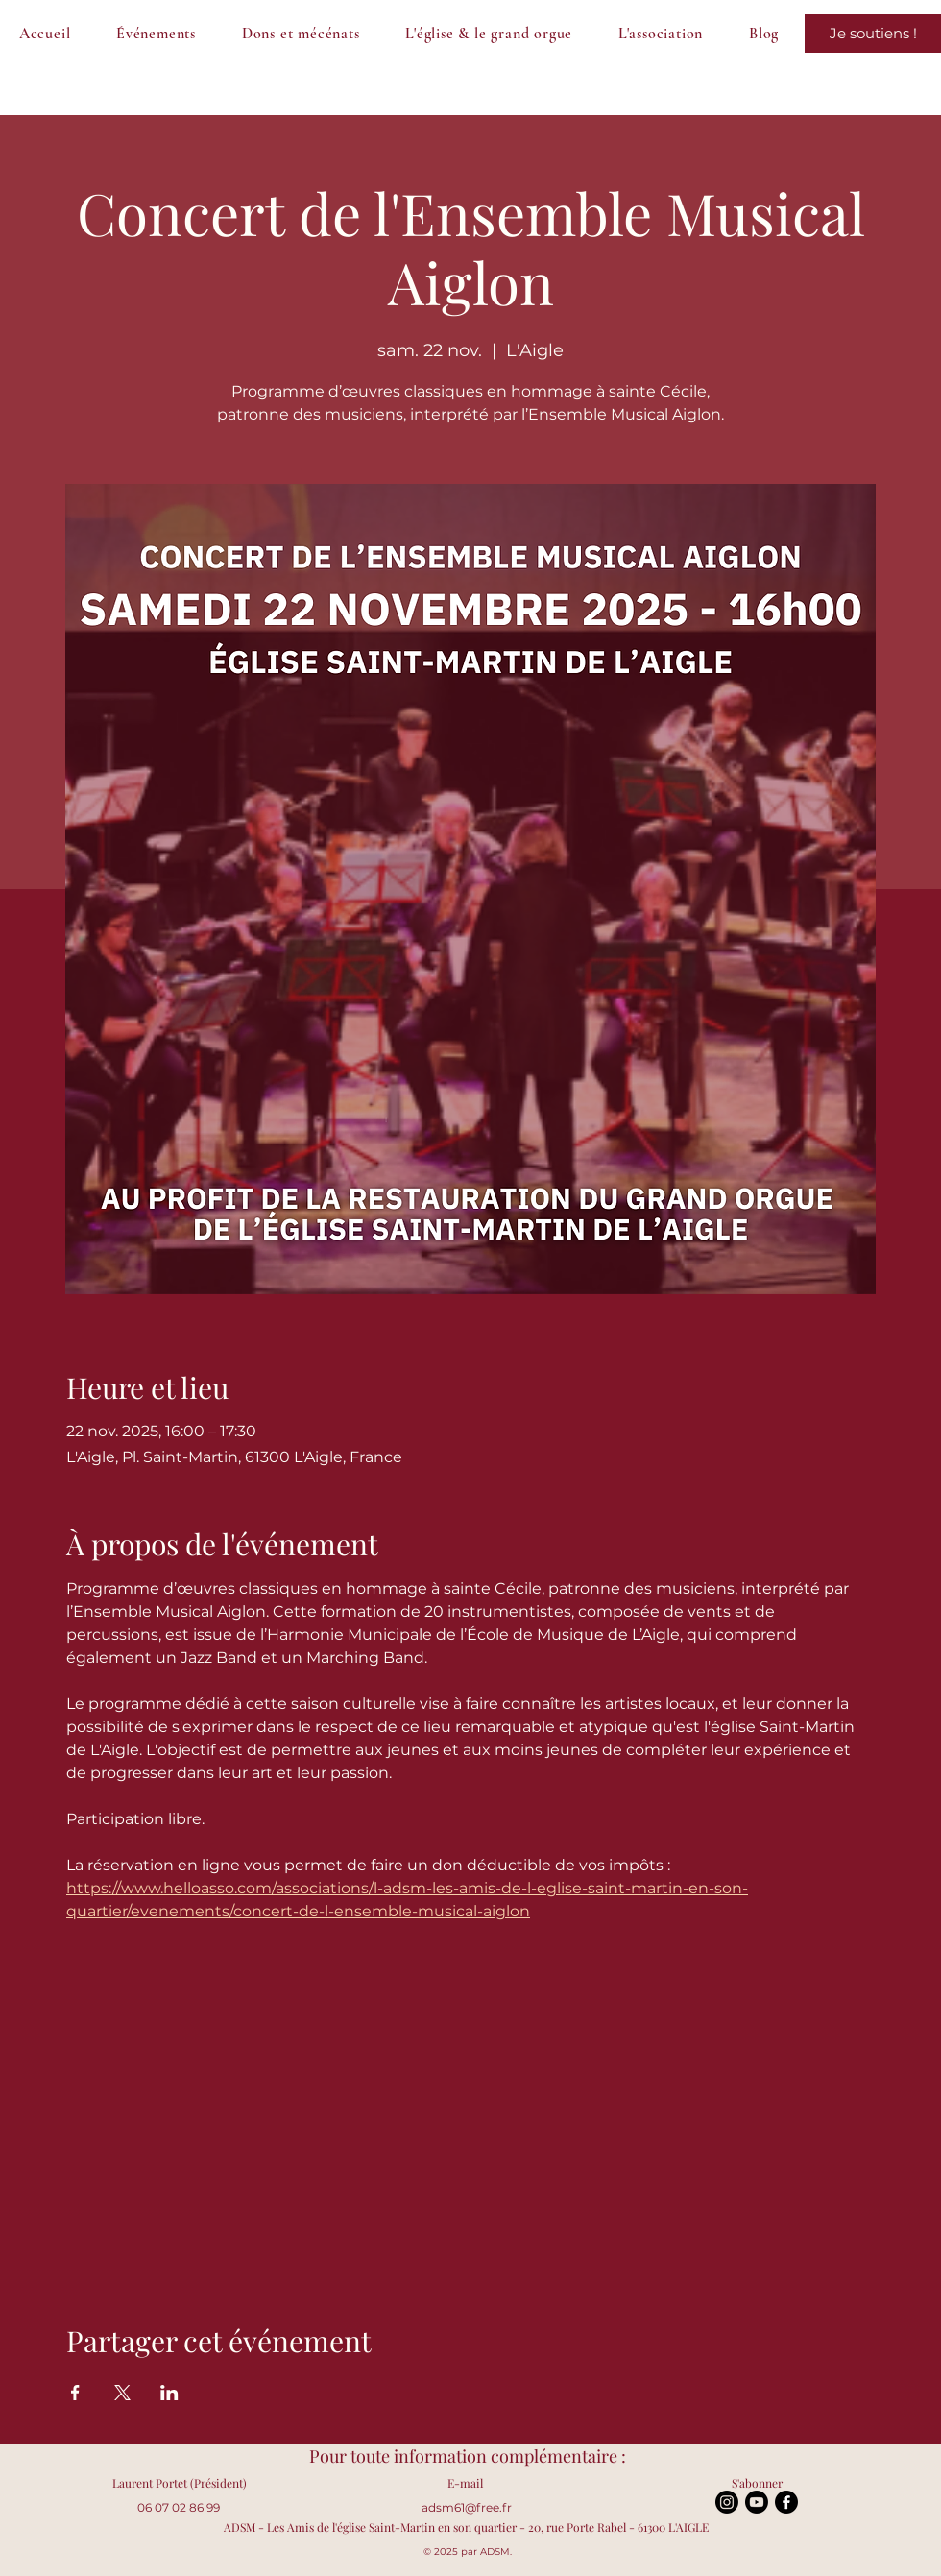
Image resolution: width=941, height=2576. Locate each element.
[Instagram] (726, 2502)
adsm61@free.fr (467, 2507)
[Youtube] (756, 2502)
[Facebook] (786, 2502)
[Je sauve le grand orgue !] (873, 33)
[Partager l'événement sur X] (122, 2392)
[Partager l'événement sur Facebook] (75, 2392)
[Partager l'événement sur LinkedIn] (169, 2392)
